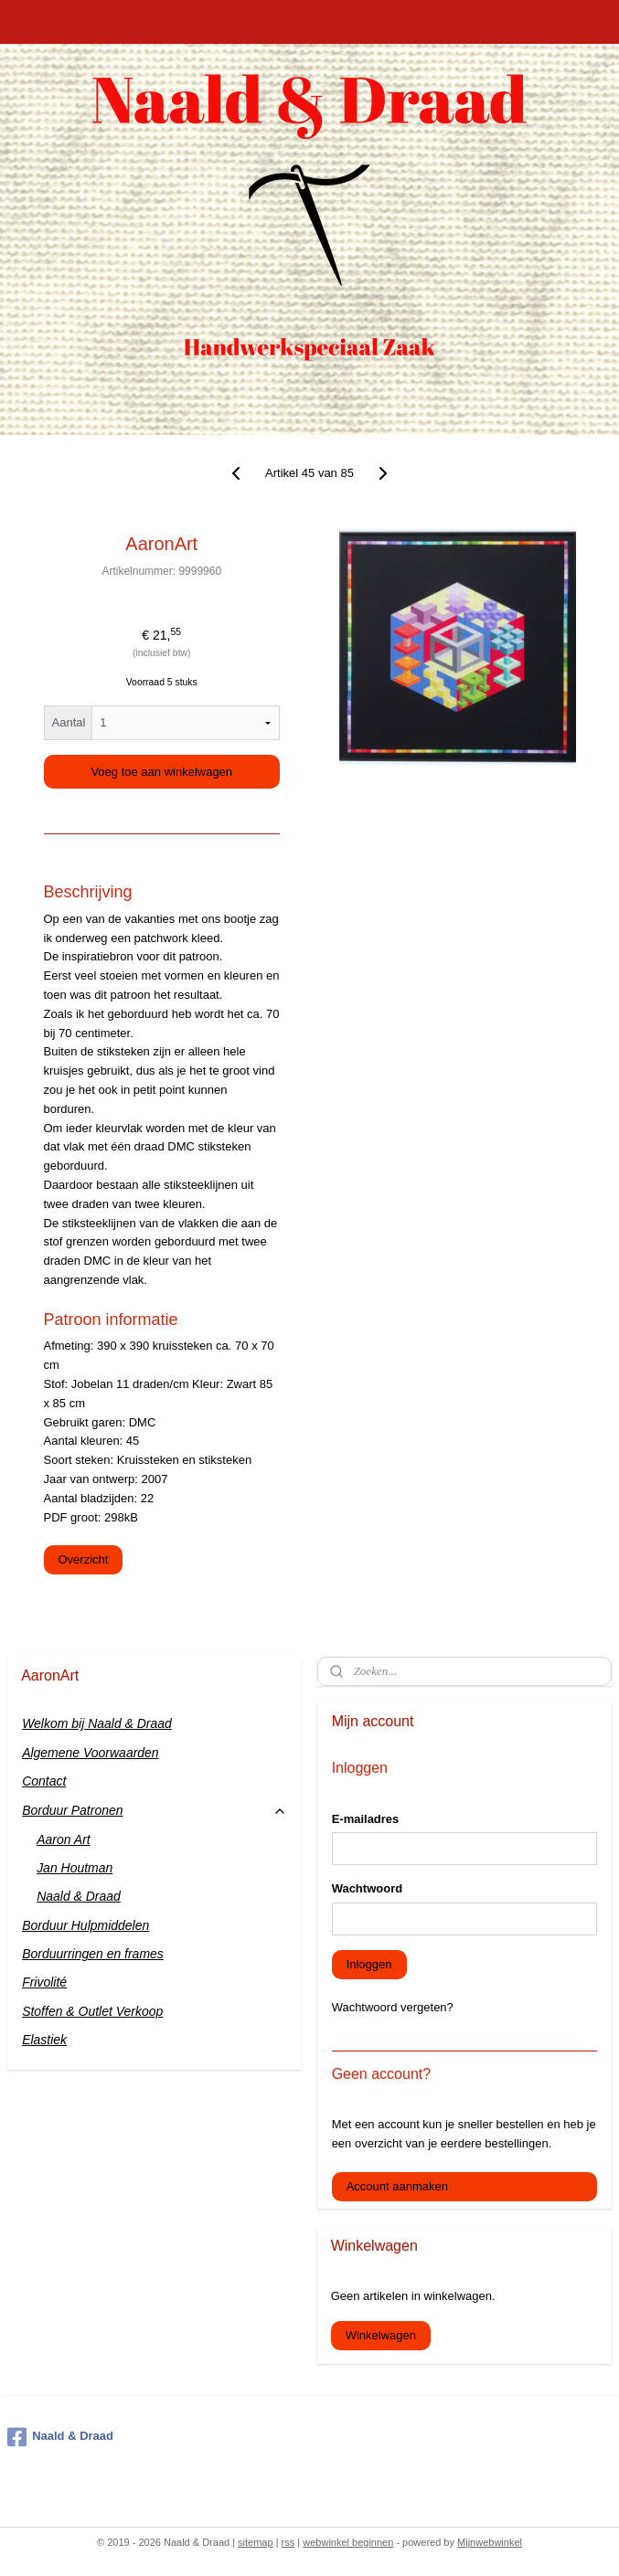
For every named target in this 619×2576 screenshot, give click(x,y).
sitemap (255, 2542)
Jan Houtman (74, 1867)
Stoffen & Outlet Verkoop (92, 2011)
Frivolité (44, 1982)
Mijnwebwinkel (489, 2542)
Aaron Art (64, 1839)
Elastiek (44, 2039)
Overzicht (84, 1559)
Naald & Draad (79, 1896)
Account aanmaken (397, 2186)
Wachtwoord (367, 1888)
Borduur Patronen (154, 1810)
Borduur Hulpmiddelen (85, 1925)
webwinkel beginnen (348, 2542)
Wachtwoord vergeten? (393, 2007)
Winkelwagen (381, 2335)
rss (288, 2542)
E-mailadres (366, 1819)
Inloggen (369, 1964)
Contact (44, 1781)
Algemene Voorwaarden (90, 1752)
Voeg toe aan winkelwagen (161, 772)
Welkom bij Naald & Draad (97, 1723)
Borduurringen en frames (93, 1953)
